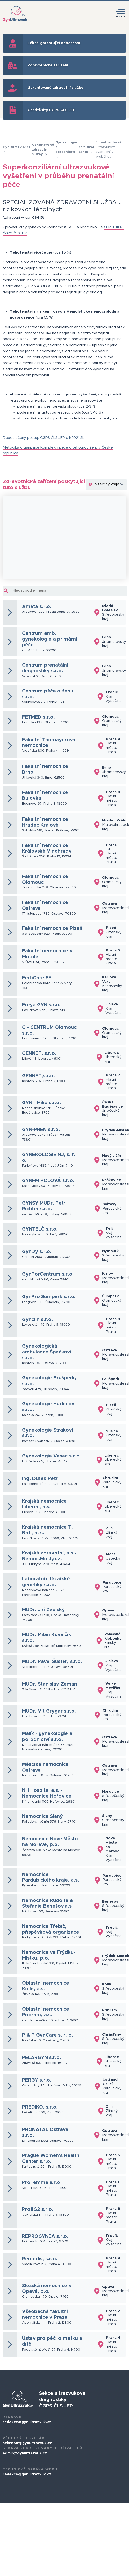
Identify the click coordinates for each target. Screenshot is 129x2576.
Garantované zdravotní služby (43, 149)
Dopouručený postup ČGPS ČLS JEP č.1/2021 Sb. (44, 438)
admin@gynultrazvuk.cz (25, 2453)
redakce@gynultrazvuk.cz (27, 2422)
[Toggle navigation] (120, 14)
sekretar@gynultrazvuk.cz (27, 2443)
